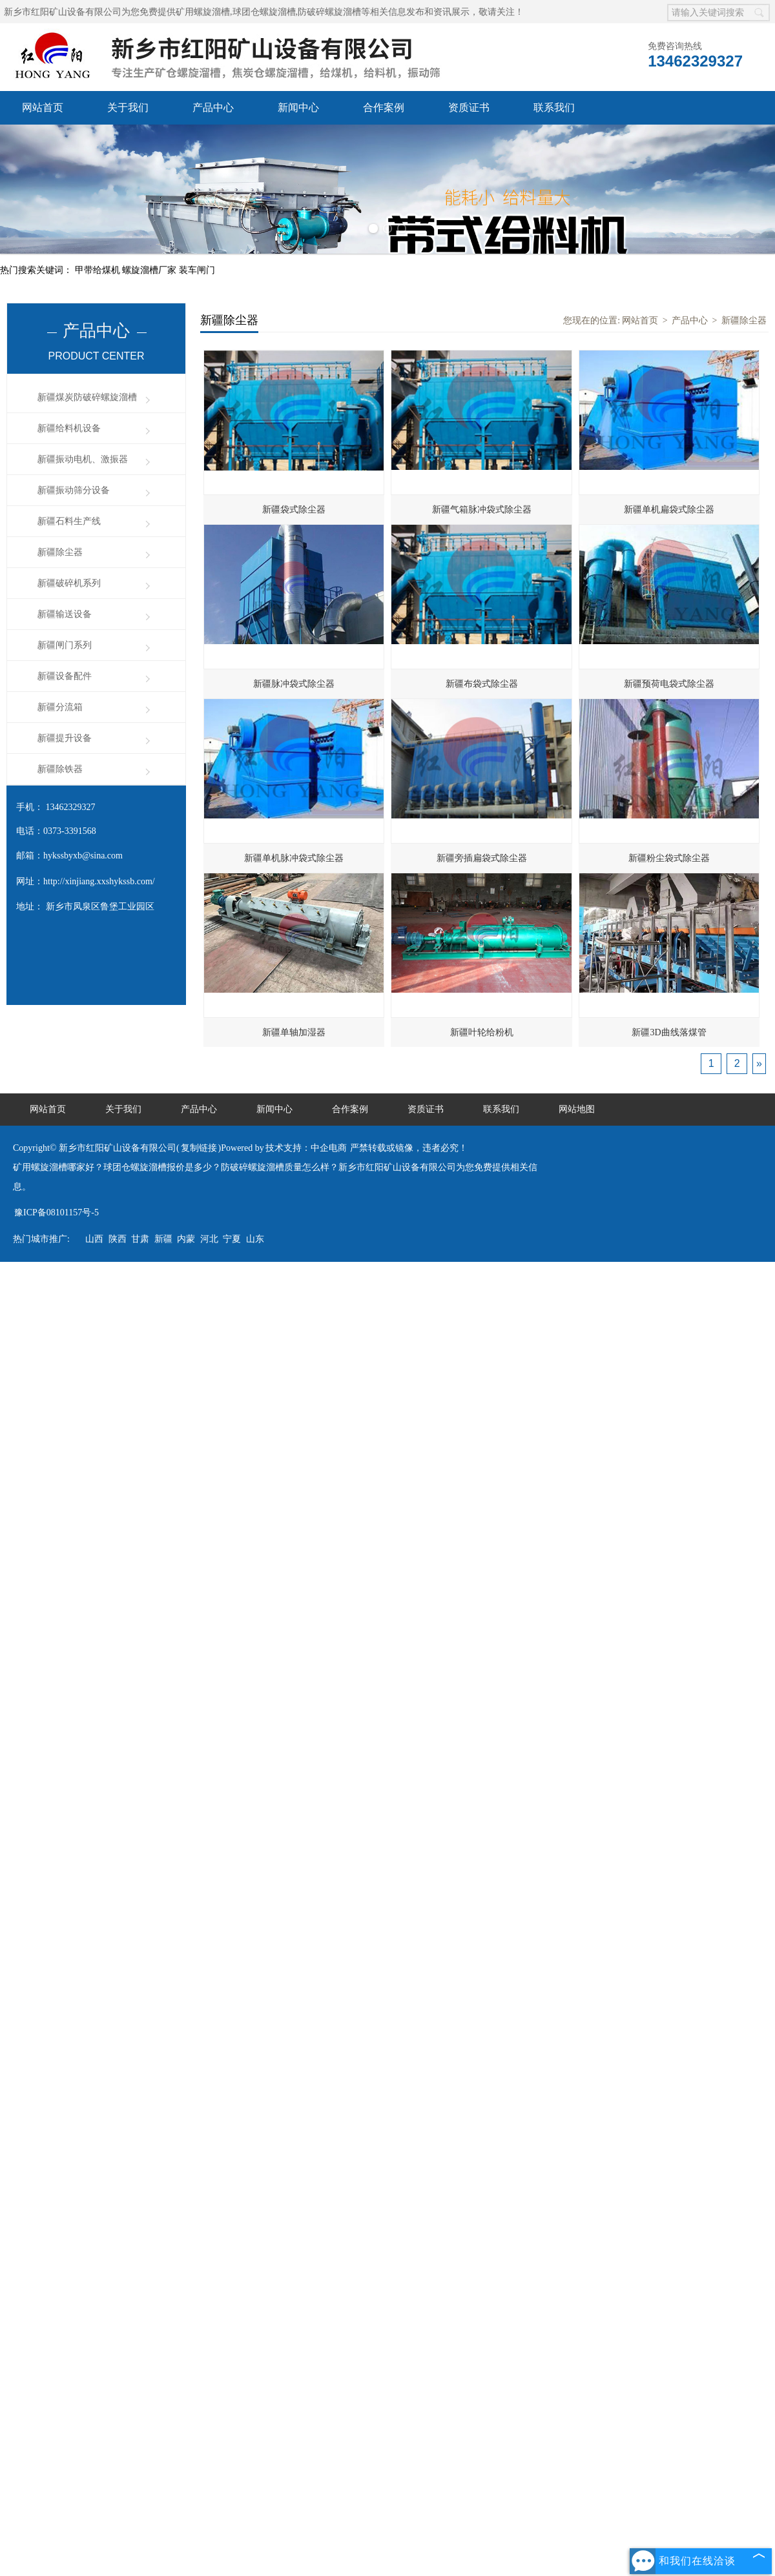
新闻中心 (298, 107)
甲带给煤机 (99, 270)
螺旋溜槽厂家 (150, 270)
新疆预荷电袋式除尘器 (669, 684)
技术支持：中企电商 (306, 1148)
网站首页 (42, 107)
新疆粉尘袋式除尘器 (669, 858)
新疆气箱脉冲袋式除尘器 (482, 509)
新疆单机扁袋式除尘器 (669, 509)
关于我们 (128, 107)
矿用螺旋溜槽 (203, 12)
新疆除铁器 (60, 769)
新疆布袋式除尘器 (482, 684)
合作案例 (383, 107)
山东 (255, 1239)
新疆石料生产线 (69, 521)
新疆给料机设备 (69, 428)
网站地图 (577, 1109)
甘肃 (140, 1239)
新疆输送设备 (64, 614)
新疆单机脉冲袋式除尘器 (294, 858)
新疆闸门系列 (64, 645)
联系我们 (554, 107)
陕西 (117, 1239)
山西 (94, 1239)
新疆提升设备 (64, 738)
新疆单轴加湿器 (294, 1032)
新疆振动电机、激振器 (82, 459)
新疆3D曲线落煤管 (669, 1032)
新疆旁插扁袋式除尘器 (482, 858)
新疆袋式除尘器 (294, 509)
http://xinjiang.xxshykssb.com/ (99, 881)
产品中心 (213, 107)
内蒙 (186, 1239)
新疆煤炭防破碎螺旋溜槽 (87, 397)
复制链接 (199, 1148)
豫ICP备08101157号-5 (56, 1212)
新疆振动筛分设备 (73, 490)
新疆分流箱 (60, 707)
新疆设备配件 (64, 676)
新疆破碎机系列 (69, 583)
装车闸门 (197, 270)
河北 (209, 1239)
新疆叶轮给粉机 (481, 1032)
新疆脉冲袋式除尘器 (294, 684)
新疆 (163, 1239)
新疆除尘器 (60, 552)
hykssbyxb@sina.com (83, 855)
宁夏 (232, 1239)
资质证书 (469, 107)
